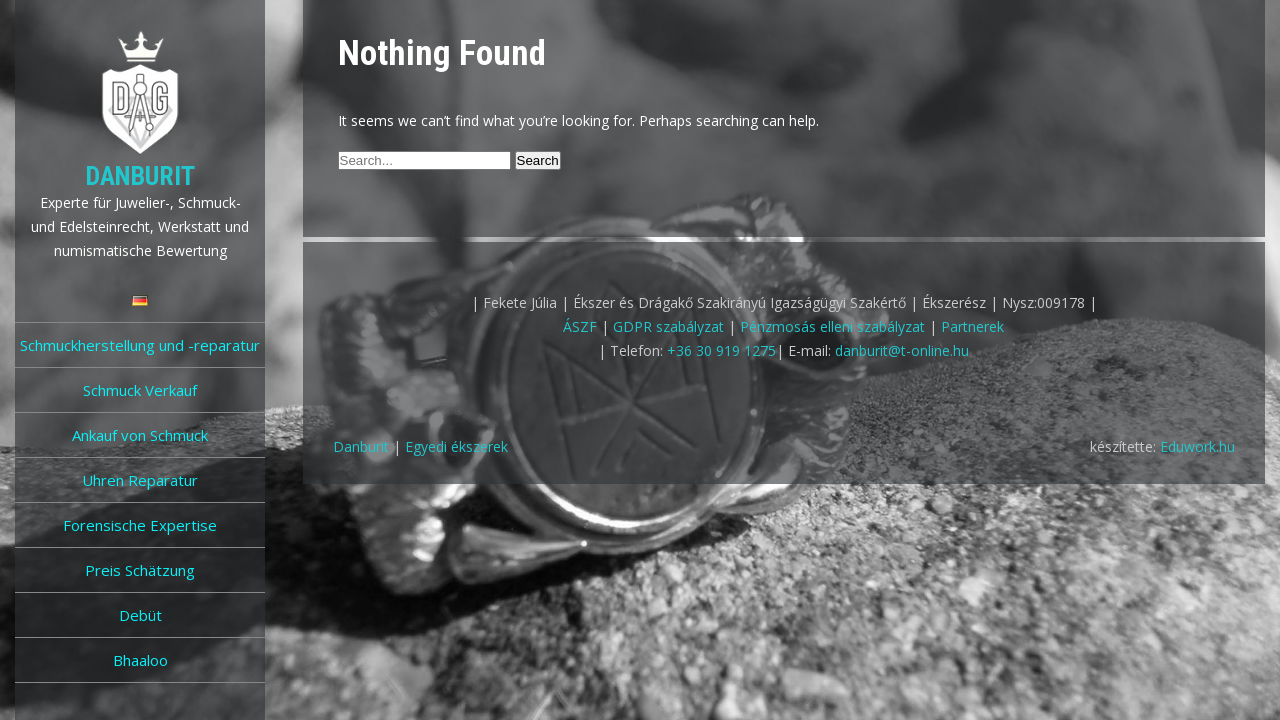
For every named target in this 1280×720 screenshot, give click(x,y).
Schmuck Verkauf (140, 390)
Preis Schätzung (140, 570)
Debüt (140, 615)
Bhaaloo (140, 660)
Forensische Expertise (140, 525)
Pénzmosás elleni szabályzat (832, 326)
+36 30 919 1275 (721, 350)
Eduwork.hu (1197, 446)
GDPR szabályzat (668, 326)
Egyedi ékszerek (456, 446)
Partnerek (972, 326)
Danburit (140, 176)
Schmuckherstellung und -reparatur (140, 345)
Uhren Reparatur (140, 480)
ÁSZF (580, 326)
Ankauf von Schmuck (140, 435)
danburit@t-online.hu (902, 350)
